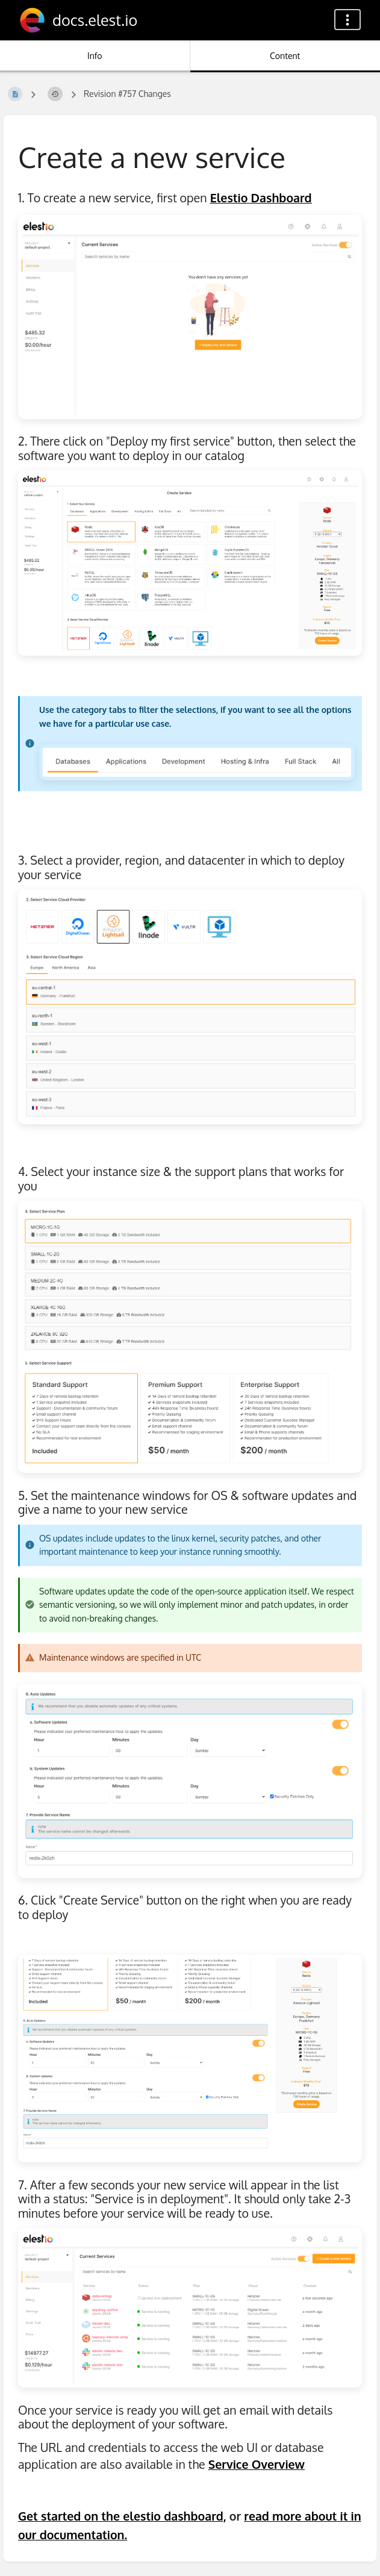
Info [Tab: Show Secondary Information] (94, 56)
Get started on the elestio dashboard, (122, 2516)
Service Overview (256, 2464)
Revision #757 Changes (127, 94)
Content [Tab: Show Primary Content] (285, 56)
